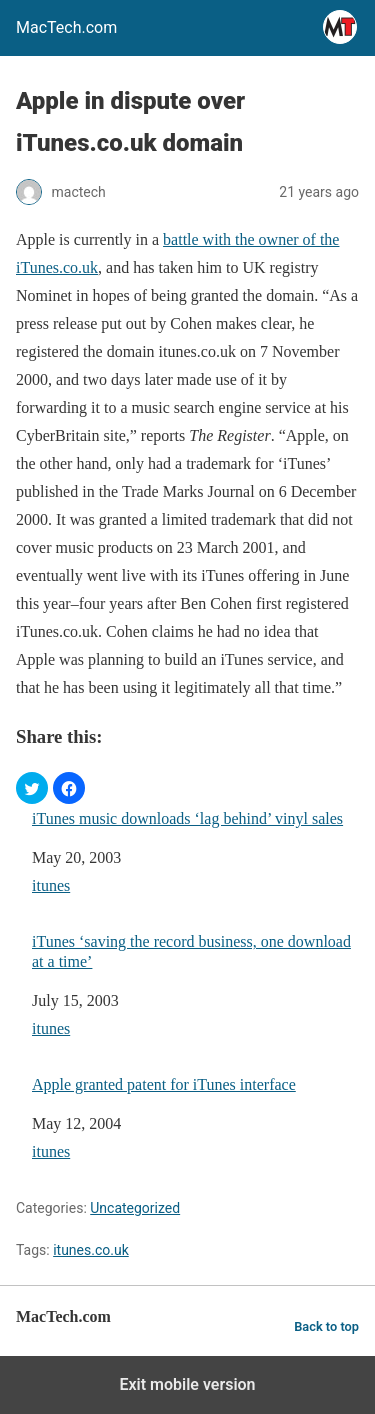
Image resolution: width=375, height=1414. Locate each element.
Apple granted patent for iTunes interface (164, 1084)
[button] (32, 788)
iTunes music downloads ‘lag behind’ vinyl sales (187, 818)
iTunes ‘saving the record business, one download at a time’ (191, 951)
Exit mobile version (187, 1384)
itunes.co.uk (91, 1250)
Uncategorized (135, 1208)
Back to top (326, 1326)
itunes (51, 885)
